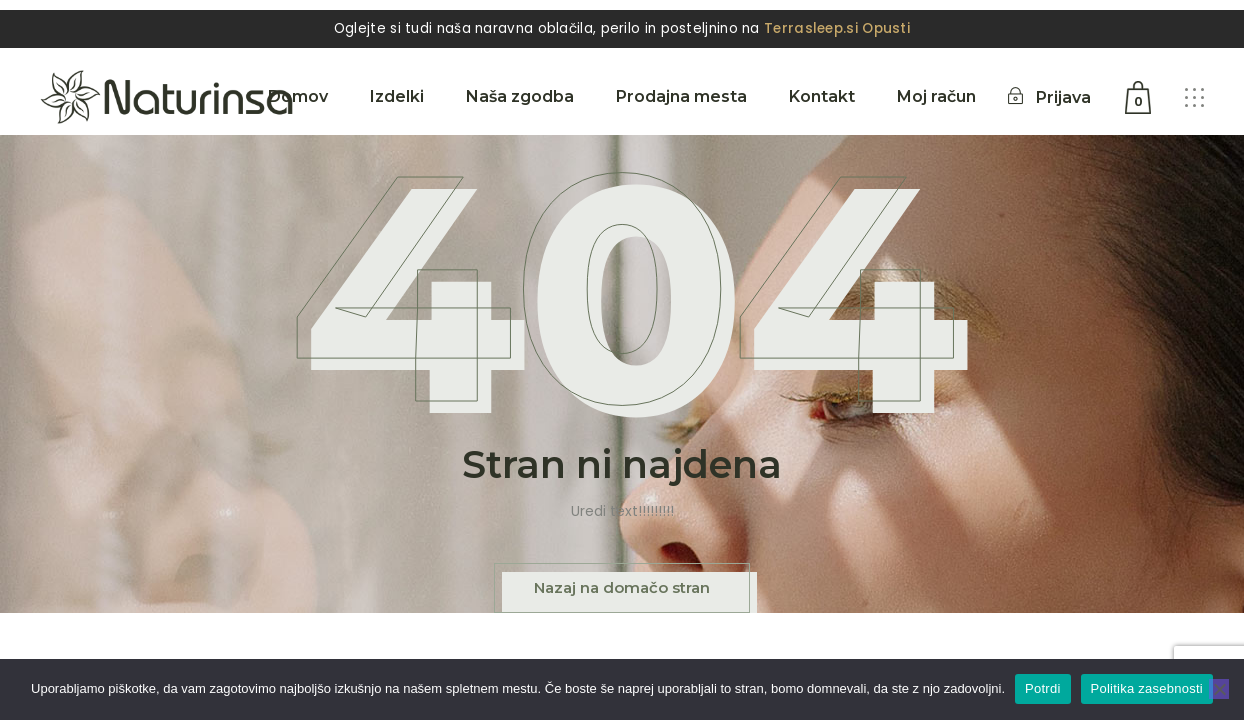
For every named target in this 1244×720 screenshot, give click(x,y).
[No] (1219, 689)
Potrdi (1042, 688)
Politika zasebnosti (1147, 688)
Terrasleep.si (811, 28)
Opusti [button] (886, 28)
